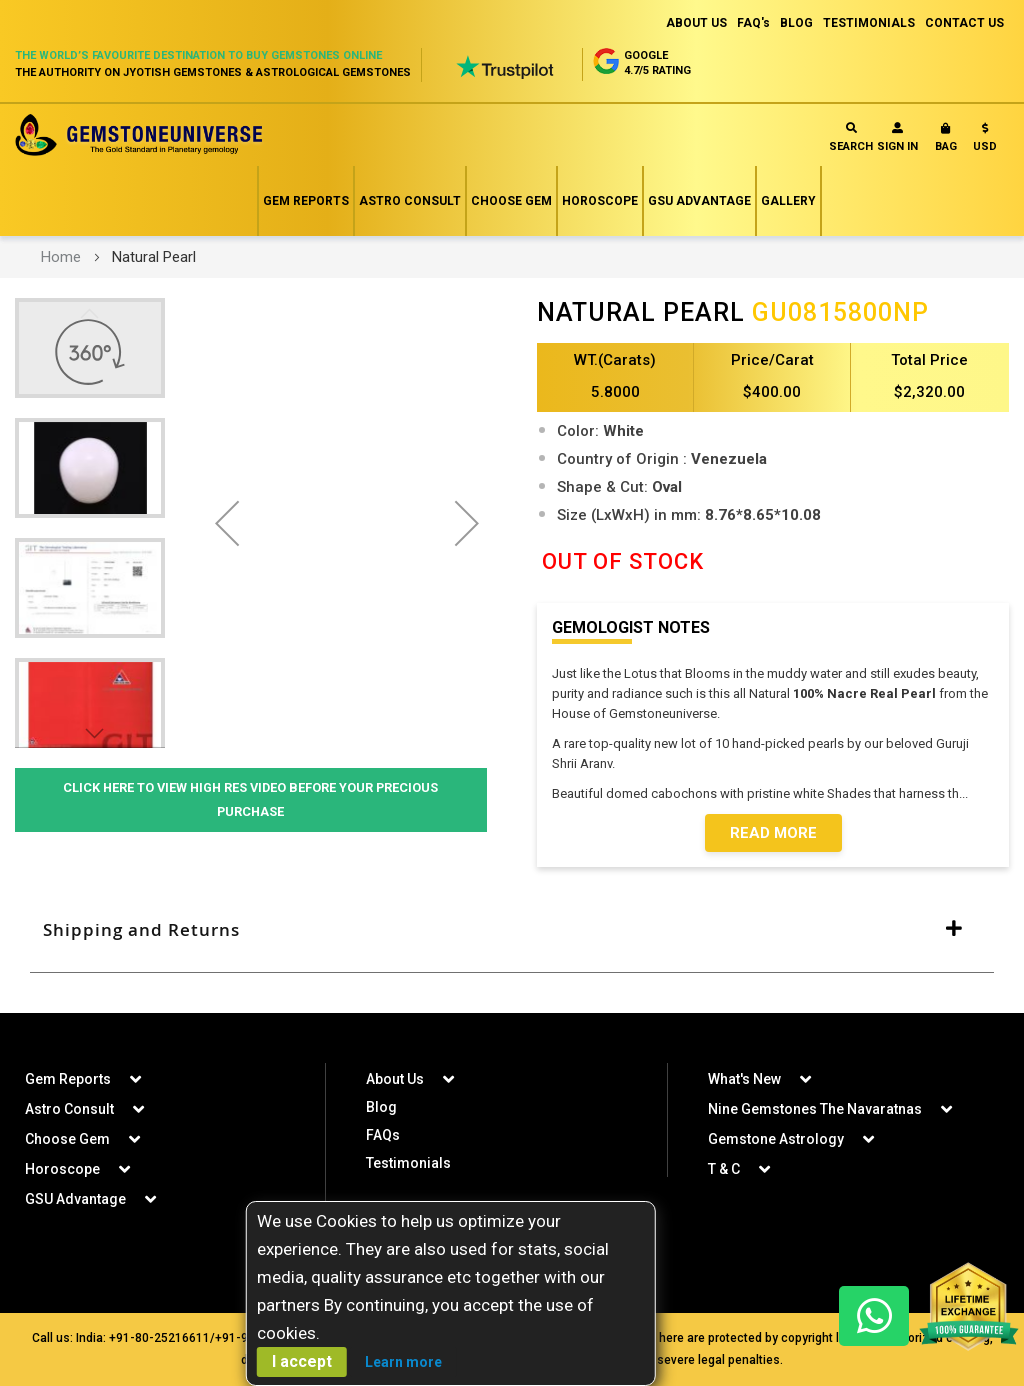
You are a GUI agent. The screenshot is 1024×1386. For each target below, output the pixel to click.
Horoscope (600, 201)
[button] (985, 141)
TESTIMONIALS (869, 23)
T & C (724, 1169)
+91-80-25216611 (159, 1338)
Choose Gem (511, 201)
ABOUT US (696, 23)
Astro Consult (410, 201)
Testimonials (408, 1163)
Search (851, 137)
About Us (395, 1079)
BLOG (796, 23)
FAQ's (753, 23)
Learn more (403, 1362)
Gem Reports (306, 201)
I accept (302, 1361)
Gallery (788, 201)
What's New (744, 1079)
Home (61, 257)
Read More (773, 833)
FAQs (383, 1135)
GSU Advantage (699, 201)
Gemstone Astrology (776, 1139)
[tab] (512, 930)
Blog (381, 1107)
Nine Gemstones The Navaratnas (815, 1109)
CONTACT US (964, 23)
